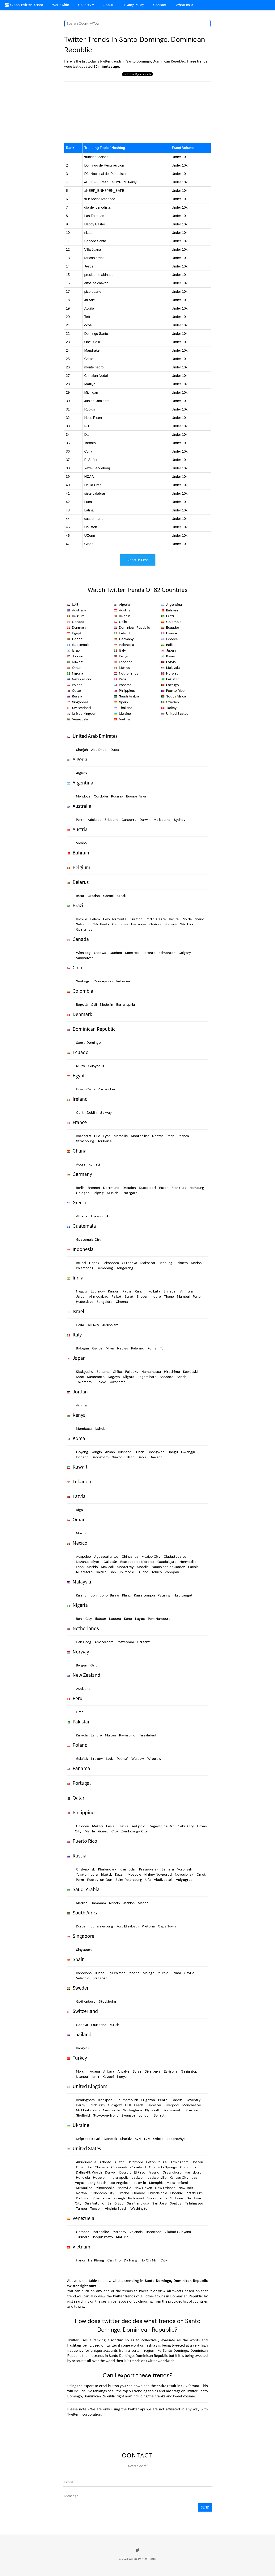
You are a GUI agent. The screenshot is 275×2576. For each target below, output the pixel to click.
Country (86, 4)
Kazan (120, 1874)
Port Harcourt (159, 1618)
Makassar (147, 1263)
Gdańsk (82, 1758)
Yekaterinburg (87, 1874)
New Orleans (165, 2188)
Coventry (193, 2100)
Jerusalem (110, 1325)
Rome (151, 1348)
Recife (174, 919)
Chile (120, 621)
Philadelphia (157, 2193)
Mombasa (84, 1428)
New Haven (143, 2188)
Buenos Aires (136, 796)
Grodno (94, 895)
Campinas (120, 924)
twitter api (136, 2408)
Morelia (143, 1567)
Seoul (142, 1457)
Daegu (173, 1452)
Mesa (171, 2182)
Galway (106, 1112)
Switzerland (79, 708)
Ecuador (170, 627)
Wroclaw (154, 1758)
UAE (72, 604)
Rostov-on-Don (99, 1879)
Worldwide (60, 4)
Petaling (164, 1595)
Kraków (97, 1758)
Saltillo (101, 1572)
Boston (197, 2162)
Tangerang (124, 1268)
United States (174, 713)
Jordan (75, 656)
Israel (73, 650)
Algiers (81, 773)
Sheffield (83, 2115)
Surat (129, 1296)
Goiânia (155, 924)
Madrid (134, 1973)
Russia (74, 696)
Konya (122, 2076)
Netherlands (126, 673)
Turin (163, 1348)
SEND (205, 2507)
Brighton (148, 2100)
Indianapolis (119, 2177)
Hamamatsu (151, 1371)
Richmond (136, 2198)
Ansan (110, 1452)
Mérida (92, 1567)
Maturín (122, 2237)
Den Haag (83, 1642)
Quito (80, 1066)
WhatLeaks (184, 4)
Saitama (103, 1371)
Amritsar (187, 1291)
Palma (176, 1973)
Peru (120, 679)
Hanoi (80, 2260)
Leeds (138, 2105)
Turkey (169, 708)
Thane (169, 1296)
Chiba (117, 1371)
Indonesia (124, 644)
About (108, 4)
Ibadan (100, 1618)
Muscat (82, 1533)
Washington (139, 2208)
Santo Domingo (88, 1042)
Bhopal (142, 1296)
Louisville (139, 2182)
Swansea (128, 2115)
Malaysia (170, 667)
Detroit (125, 2172)
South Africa (173, 696)
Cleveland (138, 2167)
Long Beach (97, 2182)
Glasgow (115, 2105)
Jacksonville (157, 2177)
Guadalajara (166, 1561)
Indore (156, 1296)
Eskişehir (171, 2071)
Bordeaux (83, 1136)
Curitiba (136, 919)
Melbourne (162, 819)
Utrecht (143, 1642)
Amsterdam (104, 1642)
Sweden (170, 702)
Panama (123, 685)
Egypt (74, 633)
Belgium (75, 616)
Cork (80, 1112)
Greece (169, 639)
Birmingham (85, 2100)
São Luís (186, 924)
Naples (122, 1348)
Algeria (122, 604)
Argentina (171, 604)
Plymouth (152, 2110)
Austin (119, 2162)
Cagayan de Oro (162, 1826)
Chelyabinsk (85, 1869)
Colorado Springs (163, 2167)
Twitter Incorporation (84, 2414)
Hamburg (196, 1187)
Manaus (171, 924)
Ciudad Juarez (175, 1556)
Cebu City (186, 1826)
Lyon (107, 1136)
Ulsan (130, 1457)
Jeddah (129, 1903)
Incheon (82, 1457)
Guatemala (78, 644)
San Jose (159, 2203)
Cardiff (176, 2100)
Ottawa (100, 952)
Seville (189, 1973)
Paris (170, 1136)
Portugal (170, 685)
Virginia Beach (116, 2208)
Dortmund (111, 1187)
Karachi (82, 1735)
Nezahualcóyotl (88, 1561)
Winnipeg (83, 952)
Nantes (157, 1136)
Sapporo (166, 1377)
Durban (81, 1926)
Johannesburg (102, 1926)
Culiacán (110, 1561)
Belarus (122, 616)
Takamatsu (85, 1382)
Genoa (97, 1348)
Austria (122, 610)
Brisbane (111, 819)
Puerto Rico (173, 690)
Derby (80, 2105)
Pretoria (148, 1926)
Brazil (168, 616)
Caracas (82, 2232)
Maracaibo (100, 2232)
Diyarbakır (153, 2071)
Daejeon (156, 1457)
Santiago (83, 981)
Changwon (155, 1452)
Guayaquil (96, 1066)
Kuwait (75, 662)
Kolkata (154, 1291)
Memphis (156, 2182)
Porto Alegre (156, 919)
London (144, 2115)
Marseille (121, 1136)
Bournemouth (127, 2100)
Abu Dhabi (99, 749)
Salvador (83, 924)
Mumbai (183, 1296)
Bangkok (82, 2048)
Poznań (122, 1758)
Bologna (82, 1348)
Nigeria (75, 673)
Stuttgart (129, 1193)
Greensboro (172, 2172)
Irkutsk (106, 1874)
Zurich (114, 2024)
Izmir (95, 2076)
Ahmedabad (98, 1296)
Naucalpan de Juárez (168, 1567)
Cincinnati (119, 2167)
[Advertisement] (137, 112)
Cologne (82, 1193)
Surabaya (129, 1263)
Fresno (154, 2172)
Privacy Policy (133, 4)
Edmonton (167, 952)
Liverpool (172, 2105)
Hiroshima (172, 1371)
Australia (76, 610)
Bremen (94, 1187)
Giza (79, 1089)
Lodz (110, 1758)
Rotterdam (125, 1642)
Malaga (148, 1973)
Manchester (191, 2105)
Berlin (80, 1187)
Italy (120, 650)
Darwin (145, 819)
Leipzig (98, 1193)
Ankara (108, 2071)
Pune (197, 1296)
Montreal (132, 952)
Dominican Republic (132, 627)
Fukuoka (131, 1371)
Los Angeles (119, 2182)
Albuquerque (86, 2162)
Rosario (117, 796)
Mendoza (83, 796)
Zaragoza (99, 1978)
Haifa (80, 1325)
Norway (169, 673)
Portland (82, 2198)
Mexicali (107, 1567)
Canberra (128, 819)
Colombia (171, 621)
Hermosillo (188, 1561)
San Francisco (138, 2203)
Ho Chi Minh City (154, 2260)
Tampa (81, 2208)
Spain (121, 702)
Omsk (201, 1874)
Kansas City (179, 2177)
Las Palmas (116, 1973)
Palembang (85, 1268)
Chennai (122, 1301)
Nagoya (114, 1377)
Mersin (81, 2071)
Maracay (119, 2232)
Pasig (110, 1826)
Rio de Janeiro (193, 919)
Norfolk (81, 2193)
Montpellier (140, 1136)
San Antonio (94, 2203)
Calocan (82, 1826)
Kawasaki (190, 1371)
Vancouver (84, 958)
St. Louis (177, 2198)
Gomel (108, 895)
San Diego (116, 2203)
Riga (79, 1510)
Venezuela (77, 719)
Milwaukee (84, 2188)
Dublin (92, 1112)
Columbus (188, 2167)
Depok (94, 1263)
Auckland (83, 1688)
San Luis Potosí (122, 1572)
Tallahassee (194, 2203)
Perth (80, 819)
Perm (80, 1879)
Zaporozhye (176, 2138)
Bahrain (169, 610)
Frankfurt (179, 1187)
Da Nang (130, 2260)
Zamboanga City (134, 1831)
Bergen (81, 1665)
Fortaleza (138, 924)
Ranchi (140, 1291)
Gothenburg (85, 2001)
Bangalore (104, 1301)
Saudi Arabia (126, 696)
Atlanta (105, 2162)
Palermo (137, 1348)
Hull (128, 2105)
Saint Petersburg (128, 1879)
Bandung (165, 1263)
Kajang (81, 1595)
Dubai (115, 749)
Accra (80, 1164)
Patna (127, 1291)
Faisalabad (147, 1735)
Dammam (98, 1903)
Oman (74, 667)
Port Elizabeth (127, 1926)
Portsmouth (172, 2110)
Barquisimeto (102, 2237)
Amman (82, 1405)
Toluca (156, 1572)
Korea (168, 656)
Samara (168, 1869)
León (80, 1567)
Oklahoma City (102, 2193)
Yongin (96, 1452)
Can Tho (114, 2260)
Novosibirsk (184, 1874)
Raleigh (119, 2198)
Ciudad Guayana (178, 2232)
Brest (80, 895)
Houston (100, 2177)
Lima (79, 1712)
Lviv (147, 2138)
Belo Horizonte (114, 919)
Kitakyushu (84, 1371)
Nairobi (100, 1428)
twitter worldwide (160, 2360)
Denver (110, 2172)
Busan (139, 1452)
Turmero (83, 2237)
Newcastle (111, 2110)
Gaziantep (189, 2071)
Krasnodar (128, 1869)
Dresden (129, 1187)
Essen (163, 1187)
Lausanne (98, 2024)
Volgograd (184, 1879)
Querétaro (84, 1572)
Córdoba (101, 796)
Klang (126, 1595)
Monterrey (125, 1567)
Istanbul (82, 2076)
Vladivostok (163, 1879)
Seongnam (100, 1457)
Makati (97, 1826)
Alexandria (106, 1089)
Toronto (149, 952)
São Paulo (101, 924)
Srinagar (170, 1291)
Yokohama (117, 1382)
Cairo (90, 1089)
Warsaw (137, 1758)
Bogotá (82, 1004)
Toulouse (104, 1141)
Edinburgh (97, 2105)
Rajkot (116, 1296)
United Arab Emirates (92, 735)
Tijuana (142, 1572)
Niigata (128, 1377)
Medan (196, 1263)
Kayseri (108, 2076)
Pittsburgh (194, 2193)
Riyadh (114, 1903)
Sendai (182, 1377)
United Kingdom (82, 713)
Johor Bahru (109, 1595)
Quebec (115, 952)
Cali (94, 1004)
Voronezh (184, 1869)
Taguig (123, 1826)
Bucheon (125, 1452)
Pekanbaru (111, 1263)
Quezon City (108, 1831)
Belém (95, 919)
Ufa (148, 1879)
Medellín (106, 1004)
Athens (81, 1216)
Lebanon (123, 662)
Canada (75, 621)
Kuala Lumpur (144, 1595)
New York (186, 2188)
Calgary (185, 952)
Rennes (183, 1136)
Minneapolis (104, 2188)
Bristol (163, 2100)
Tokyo (101, 1382)
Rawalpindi (127, 1735)
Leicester (154, 2105)
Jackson (138, 2177)
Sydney (179, 819)
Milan (110, 1348)
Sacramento (157, 2198)
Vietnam (123, 719)
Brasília (81, 919)
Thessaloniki (100, 1216)
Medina (81, 1903)
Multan (110, 1735)
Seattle (175, 2203)
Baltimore (135, 2162)
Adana (95, 2071)
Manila (90, 1831)
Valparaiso (124, 981)
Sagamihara (147, 1377)
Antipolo (138, 1826)
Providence (101, 2198)
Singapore (77, 702)
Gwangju (188, 1452)
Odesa (158, 2138)
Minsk (121, 895)
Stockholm (107, 2001)
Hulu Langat (183, 1595)
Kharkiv (126, 2138)
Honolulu (83, 2177)
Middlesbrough (88, 2110)
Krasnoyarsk (148, 1869)
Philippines (125, 690)
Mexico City (151, 1556)
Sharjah (82, 749)
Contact (160, 4)
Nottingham (132, 2110)
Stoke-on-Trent (105, 2115)
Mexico (122, 667)
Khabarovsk (107, 1869)
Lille (97, 1136)
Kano (128, 1618)
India (167, 644)
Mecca (143, 1903)
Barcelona (84, 1973)
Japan (168, 650)
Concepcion (103, 981)
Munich (112, 1193)
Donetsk (110, 2138)
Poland (74, 685)
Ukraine (122, 713)
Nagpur (82, 1291)
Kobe (80, 1377)
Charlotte (83, 2167)
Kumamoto (96, 1377)
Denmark (76, 627)
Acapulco (83, 1556)
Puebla (193, 1567)
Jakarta (182, 1263)
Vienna (81, 843)
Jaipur (81, 1296)
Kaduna (115, 1618)
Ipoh (93, 1595)
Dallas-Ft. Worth (89, 2172)
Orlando (138, 2193)
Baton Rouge (156, 2162)
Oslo (94, 1665)
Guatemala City (88, 1239)
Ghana (74, 639)
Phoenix (176, 2193)
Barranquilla (125, 1004)
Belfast (159, 2115)
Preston (192, 2110)
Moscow (134, 1874)
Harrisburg (193, 2172)
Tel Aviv (93, 1325)
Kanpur (113, 1291)
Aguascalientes (106, 1556)
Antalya (123, 2071)
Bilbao (99, 1973)
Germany (124, 639)
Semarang (105, 1268)
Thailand (123, 708)
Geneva (82, 2024)
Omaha (123, 2193)
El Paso (139, 2172)
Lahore (96, 1735)
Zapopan (172, 1572)
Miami (183, 2182)
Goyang (82, 1452)
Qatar (74, 690)
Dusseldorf (147, 1187)
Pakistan (170, 679)
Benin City (84, 1618)
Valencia (82, 1978)
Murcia (163, 1973)
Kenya (121, 656)
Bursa (137, 2071)
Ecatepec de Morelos (137, 1561)
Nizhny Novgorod (158, 1874)
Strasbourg (85, 1141)
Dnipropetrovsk (88, 2138)
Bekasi (81, 1263)
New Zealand (79, 679)
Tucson (96, 2208)
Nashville (124, 2188)
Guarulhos (84, 929)
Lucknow (98, 1291)
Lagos (140, 1618)
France (169, 633)
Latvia (168, 662)
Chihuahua (130, 1556)
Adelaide (94, 819)
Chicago (101, 2167)
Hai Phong (96, 2260)
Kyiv (138, 2138)
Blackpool (105, 2100)
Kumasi (94, 1164)
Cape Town (167, 1926)
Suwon (117, 1457)
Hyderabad (84, 1301)
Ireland (122, 633)
